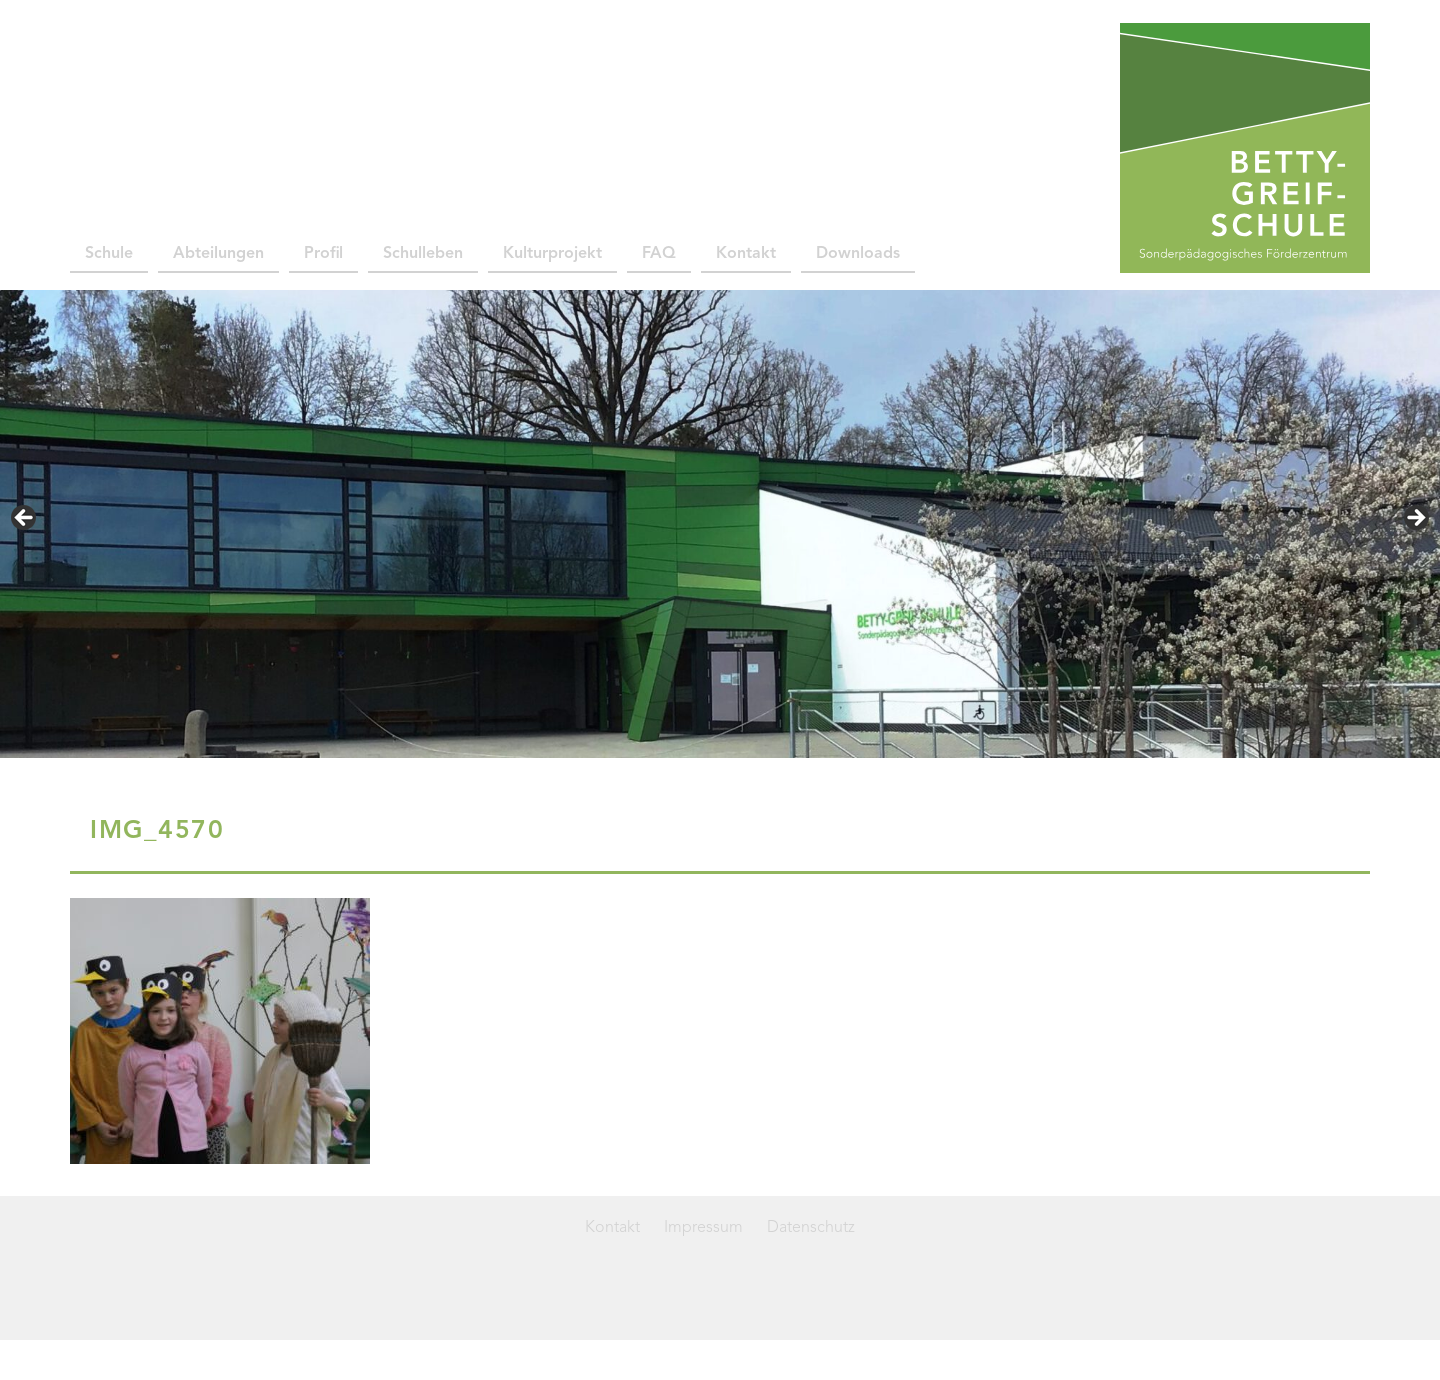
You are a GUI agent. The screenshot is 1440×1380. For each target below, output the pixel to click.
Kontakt (746, 254)
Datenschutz (811, 1228)
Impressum (703, 1228)
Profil (323, 254)
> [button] (1415, 519)
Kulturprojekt (552, 254)
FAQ (659, 254)
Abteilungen (218, 254)
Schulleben (423, 254)
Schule (109, 254)
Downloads (858, 254)
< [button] (25, 519)
